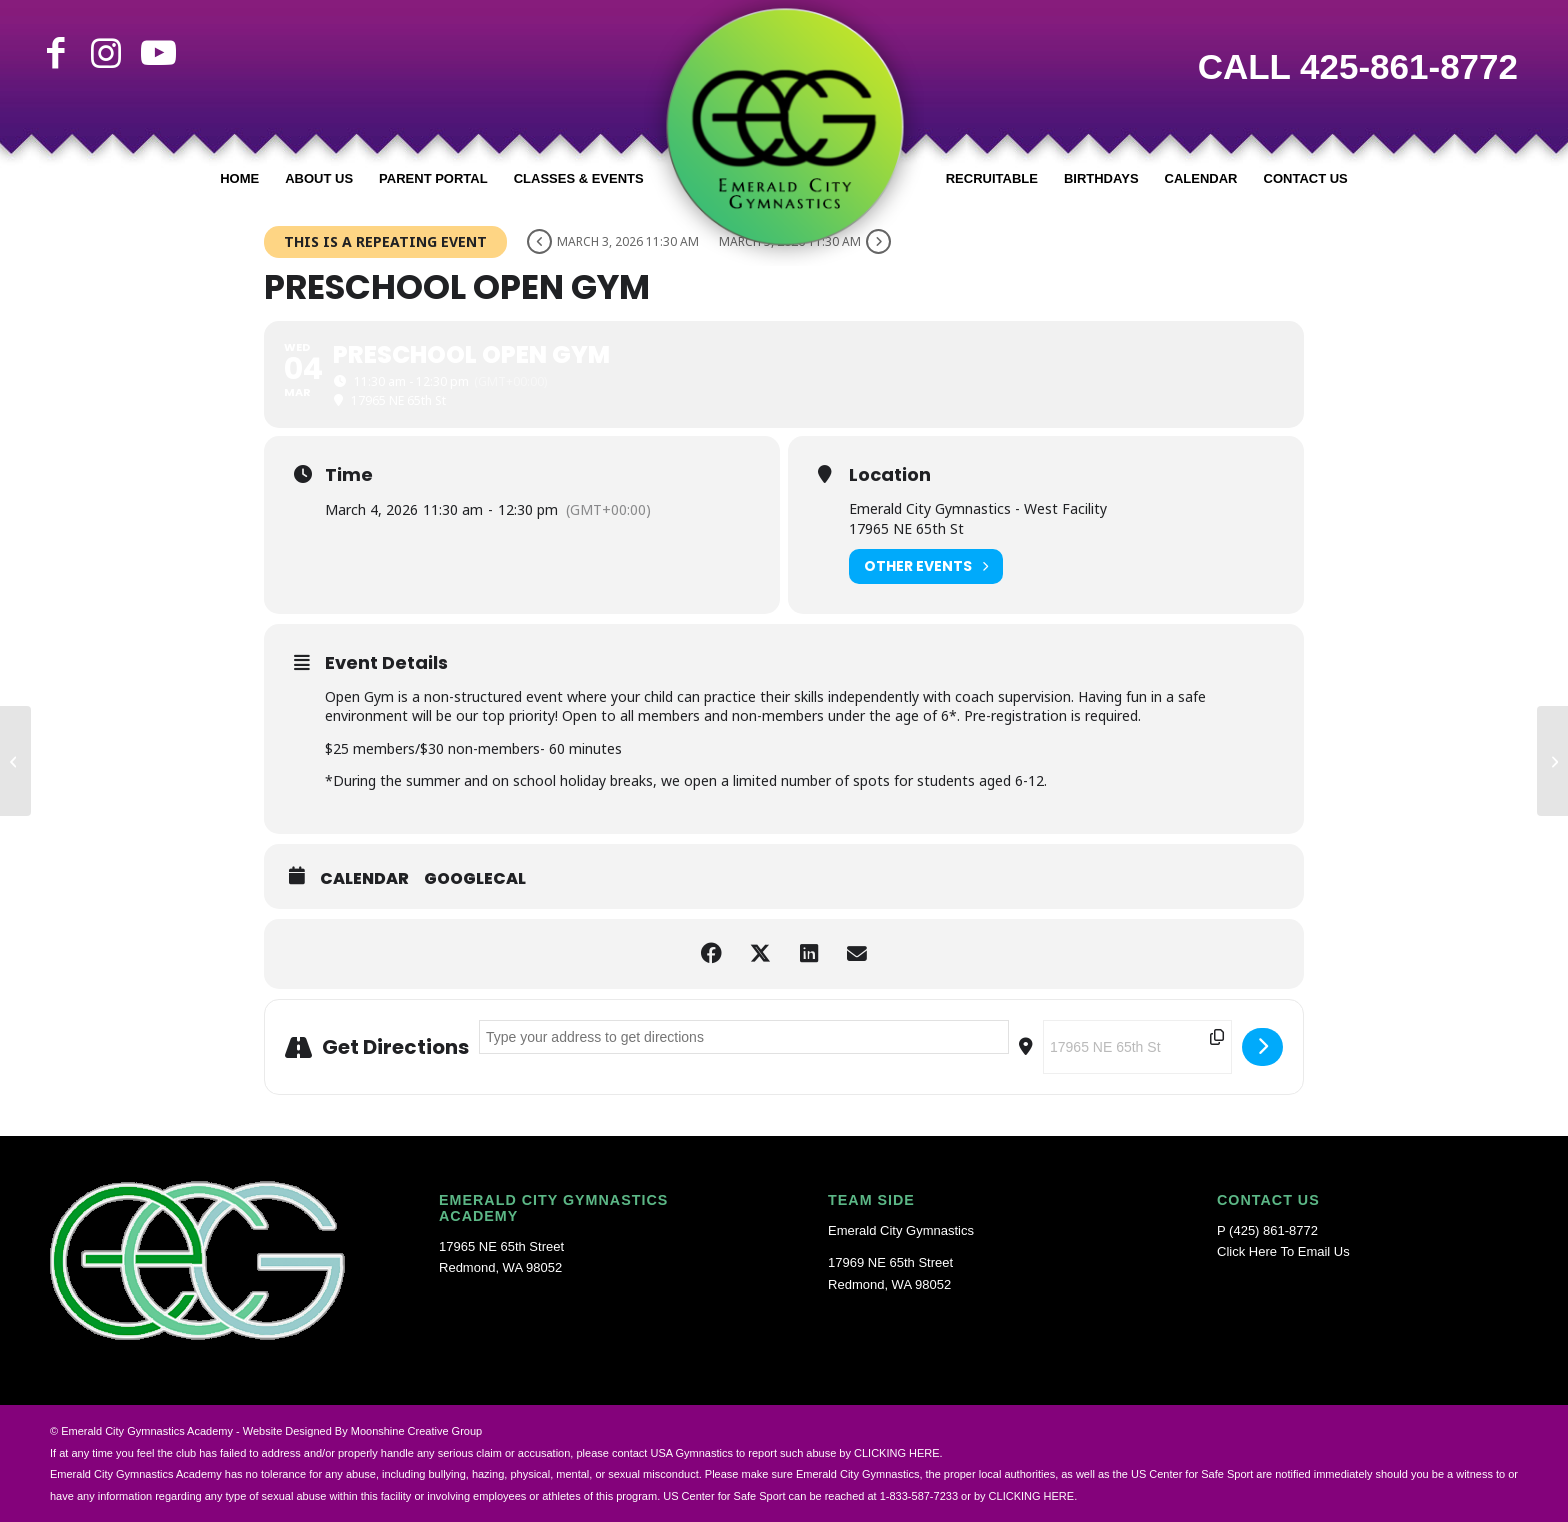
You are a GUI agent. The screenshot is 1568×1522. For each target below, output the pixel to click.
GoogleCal (475, 879)
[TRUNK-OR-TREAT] (1552, 761)
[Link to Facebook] (56, 53)
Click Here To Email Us (1283, 1251)
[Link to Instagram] (106, 53)
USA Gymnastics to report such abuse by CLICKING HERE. (796, 1453)
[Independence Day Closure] (15, 761)
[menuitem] (239, 179)
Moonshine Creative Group (416, 1431)
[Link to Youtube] (156, 53)
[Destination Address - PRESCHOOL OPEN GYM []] (1137, 1047)
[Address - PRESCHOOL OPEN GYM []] (744, 1037)
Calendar (364, 879)
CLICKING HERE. (1033, 1496)
